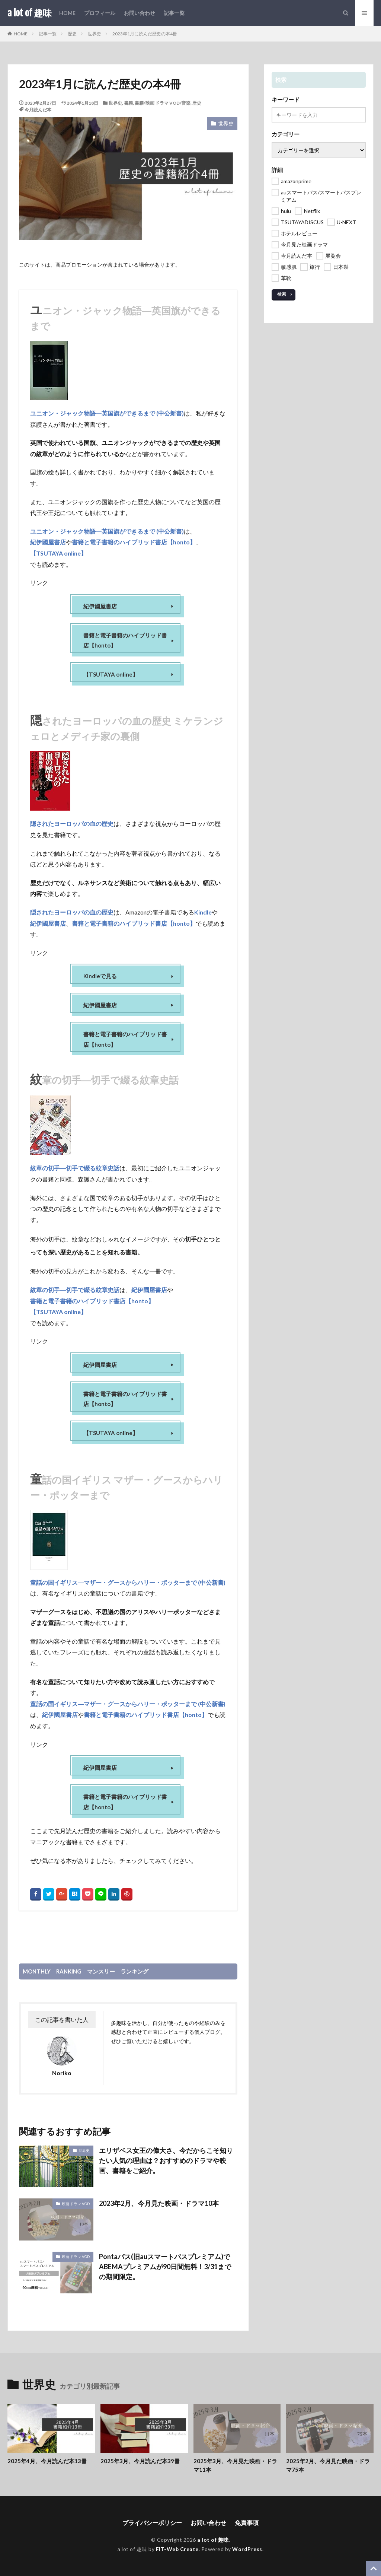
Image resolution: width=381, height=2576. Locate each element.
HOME (67, 13)
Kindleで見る (100, 976)
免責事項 (247, 2522)
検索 (281, 294)
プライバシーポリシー (152, 2522)
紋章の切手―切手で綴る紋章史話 (74, 1167)
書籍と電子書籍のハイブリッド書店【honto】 (134, 541)
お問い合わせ (139, 13)
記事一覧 (174, 13)
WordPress (247, 2549)
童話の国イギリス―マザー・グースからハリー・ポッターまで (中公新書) (127, 1582)
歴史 (72, 33)
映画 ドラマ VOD (76, 2203)
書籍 (128, 103)
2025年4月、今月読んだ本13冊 (47, 2461)
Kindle (203, 912)
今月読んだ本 (38, 109)
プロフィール (99, 13)
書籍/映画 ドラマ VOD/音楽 (162, 103)
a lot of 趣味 (29, 13)
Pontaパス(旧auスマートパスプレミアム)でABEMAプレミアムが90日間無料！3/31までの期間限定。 (165, 2266)
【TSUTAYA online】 (58, 553)
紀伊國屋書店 (48, 541)
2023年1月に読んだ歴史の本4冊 (144, 33)
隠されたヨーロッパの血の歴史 (71, 823)
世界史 (94, 33)
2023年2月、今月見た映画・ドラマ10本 (159, 2203)
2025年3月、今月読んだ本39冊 (140, 2461)
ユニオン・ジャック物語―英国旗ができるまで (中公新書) (107, 413)
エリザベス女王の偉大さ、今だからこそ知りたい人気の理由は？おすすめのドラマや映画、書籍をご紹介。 (166, 2160)
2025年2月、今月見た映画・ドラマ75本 (328, 2465)
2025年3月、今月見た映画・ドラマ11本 (235, 2465)
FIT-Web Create (177, 2549)
